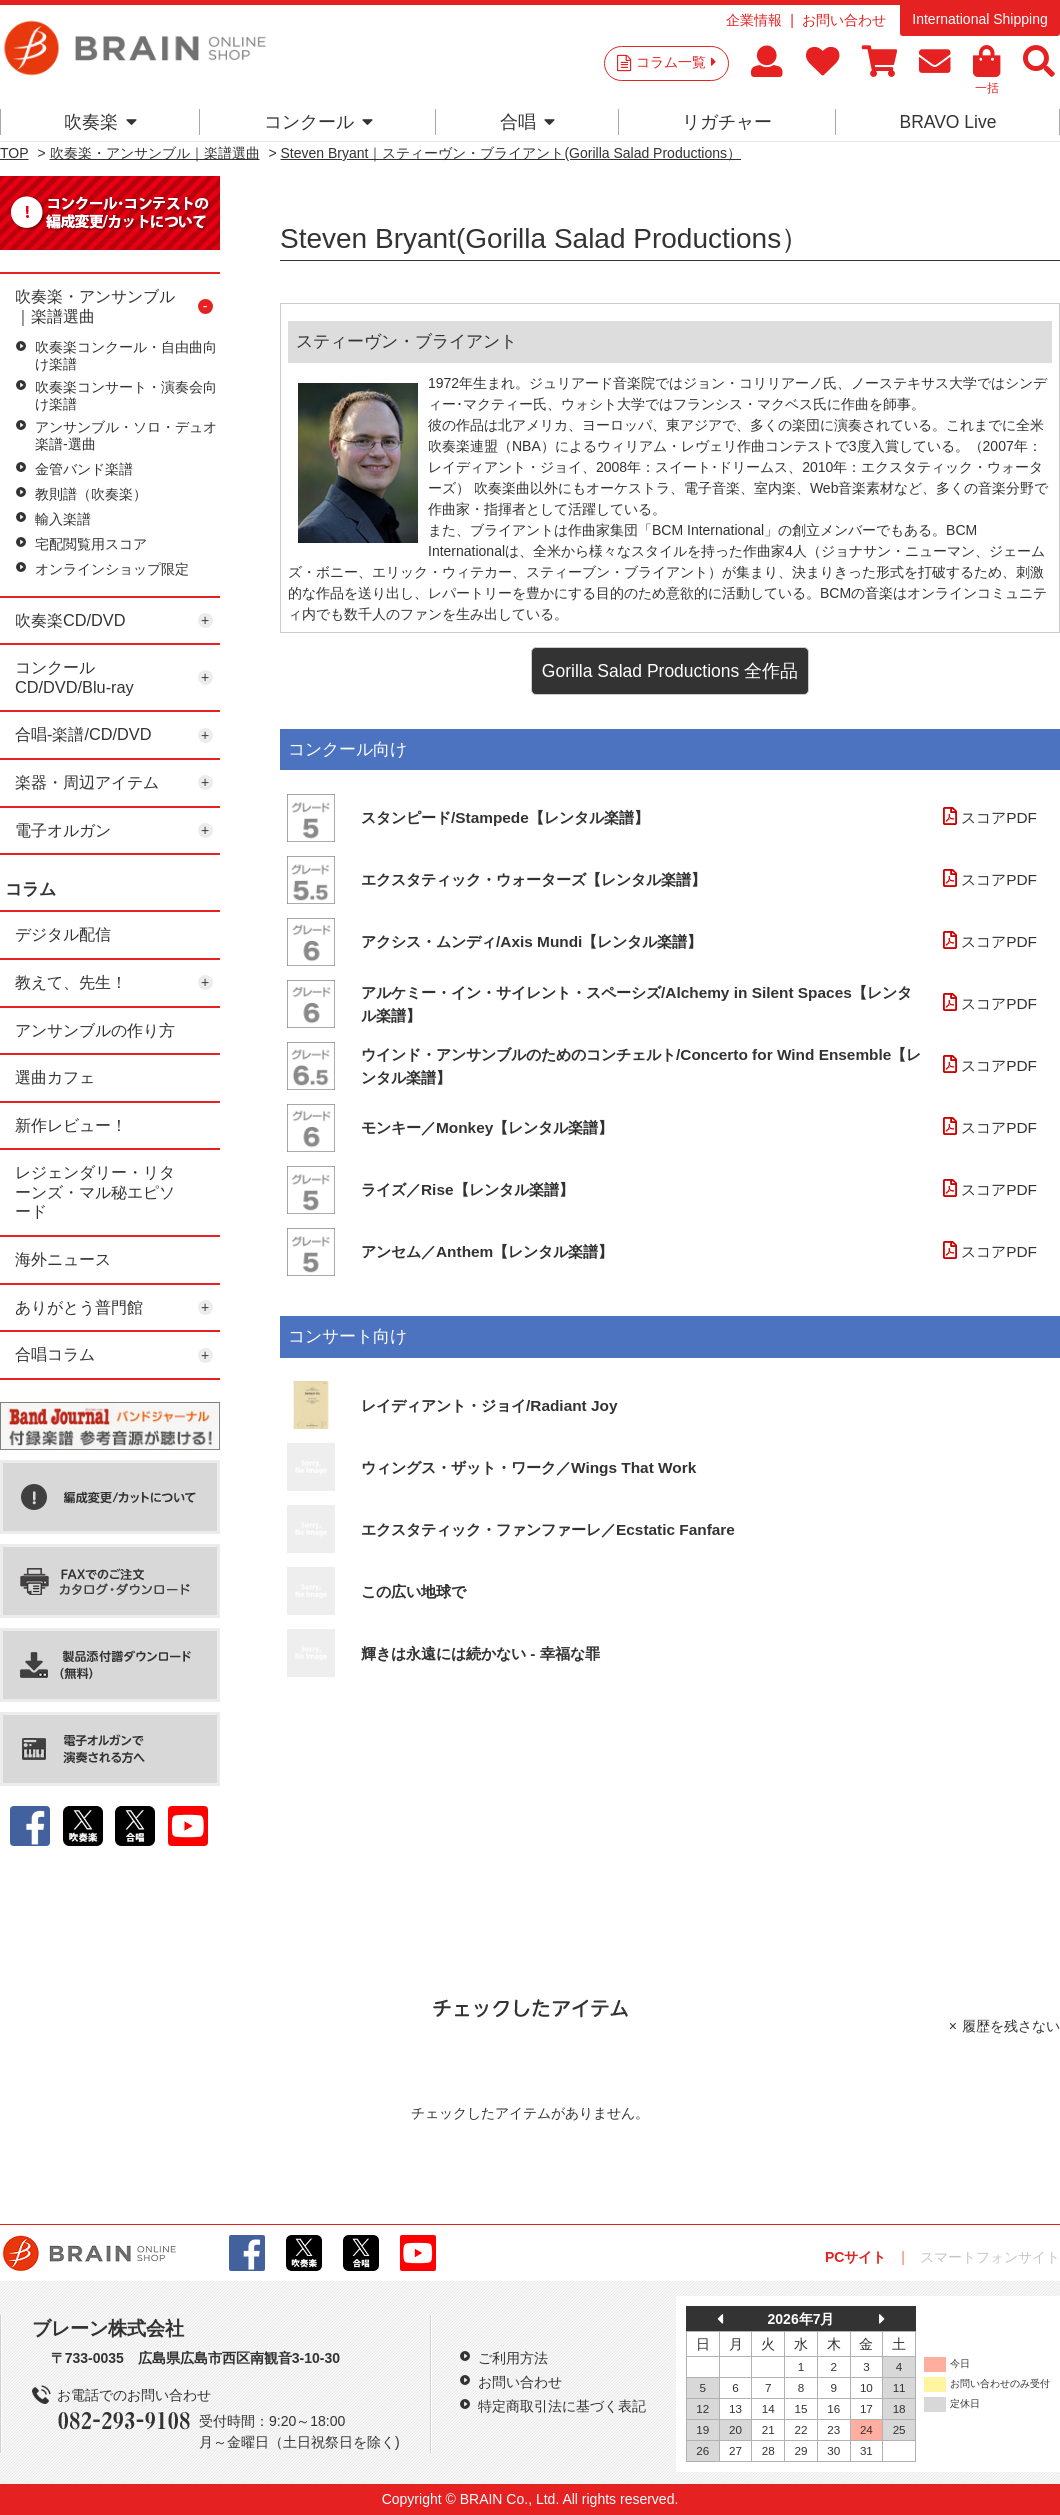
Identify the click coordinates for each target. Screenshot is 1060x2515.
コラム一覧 (676, 62)
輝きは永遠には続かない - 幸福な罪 (480, 1653)
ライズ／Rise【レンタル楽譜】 (467, 1189)
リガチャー (727, 122)
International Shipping (979, 19)
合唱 (527, 122)
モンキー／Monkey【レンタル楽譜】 (487, 1127)
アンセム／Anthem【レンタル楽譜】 (487, 1251)
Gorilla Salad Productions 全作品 (670, 671)
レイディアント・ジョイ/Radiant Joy (489, 1405)
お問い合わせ (844, 20)
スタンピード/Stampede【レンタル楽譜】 (505, 817)
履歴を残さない (1011, 2026)
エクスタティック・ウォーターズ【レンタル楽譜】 (533, 879)
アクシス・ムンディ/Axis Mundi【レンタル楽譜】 (531, 941)
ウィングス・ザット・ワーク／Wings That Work (528, 1467)
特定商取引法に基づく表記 (562, 2406)
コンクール (318, 122)
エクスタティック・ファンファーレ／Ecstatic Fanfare (548, 1529)
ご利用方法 (513, 2358)
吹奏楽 (100, 122)
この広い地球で (413, 1591)
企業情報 (754, 20)
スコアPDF (987, 817)
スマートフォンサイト (990, 2257)
